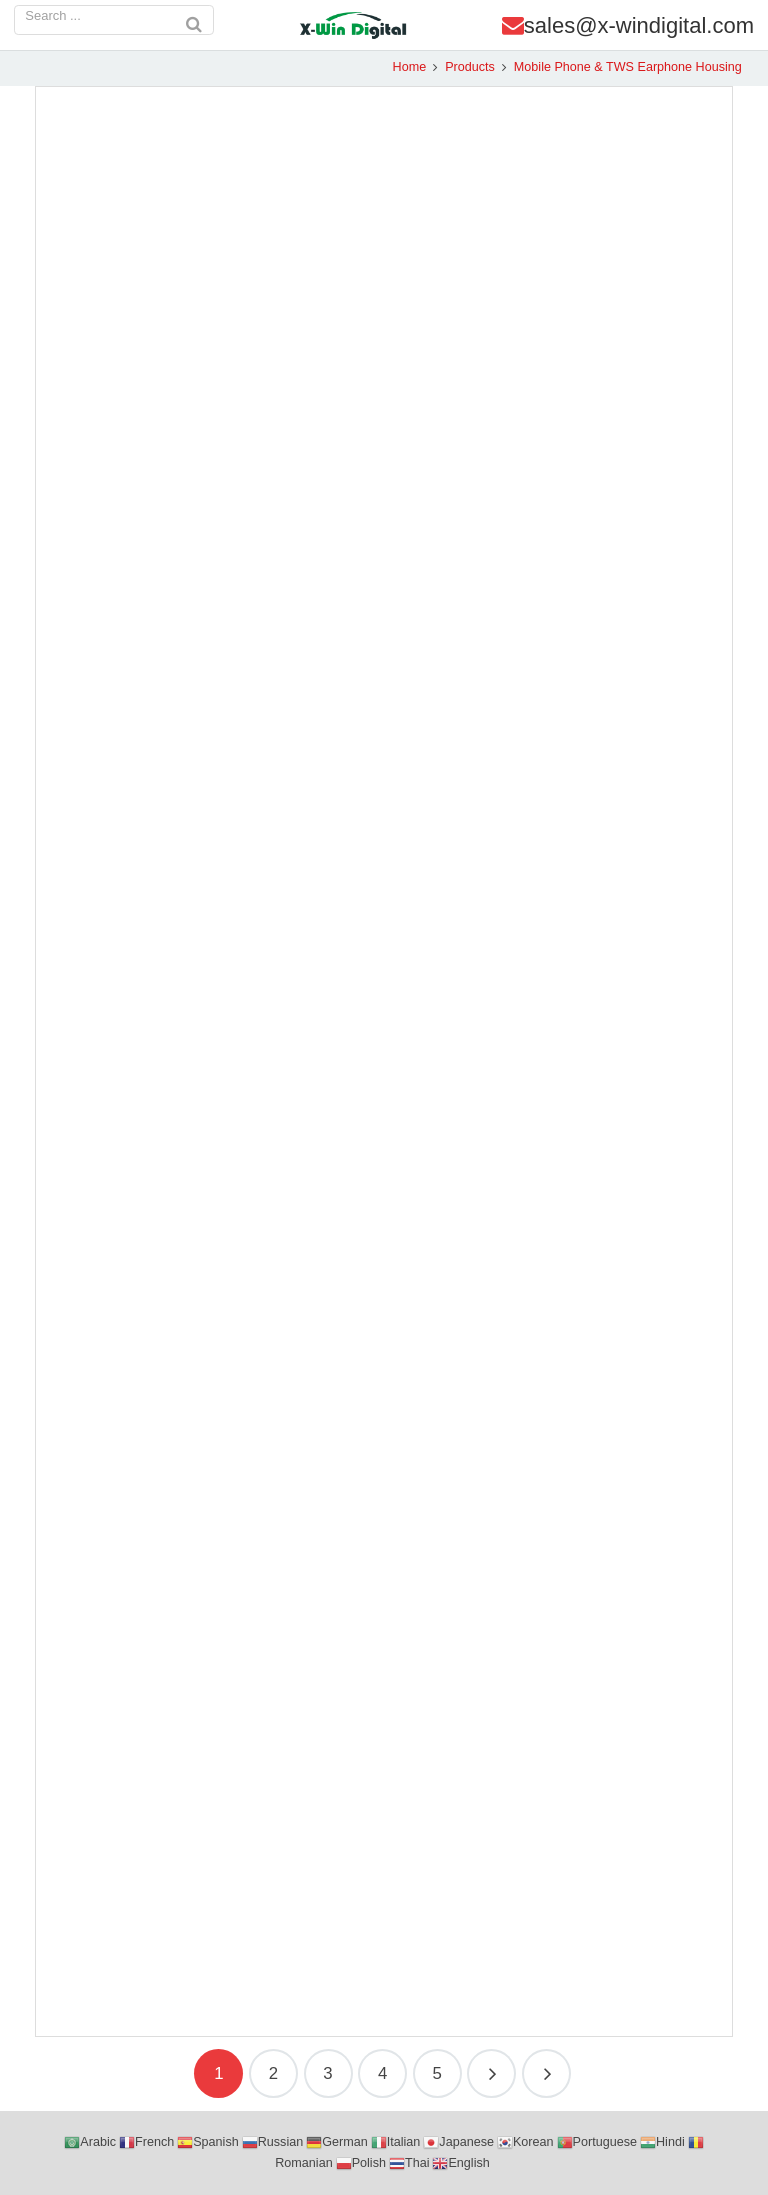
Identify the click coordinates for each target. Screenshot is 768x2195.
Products (461, 67)
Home (401, 67)
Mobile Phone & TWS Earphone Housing (619, 67)
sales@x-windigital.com (639, 25)
